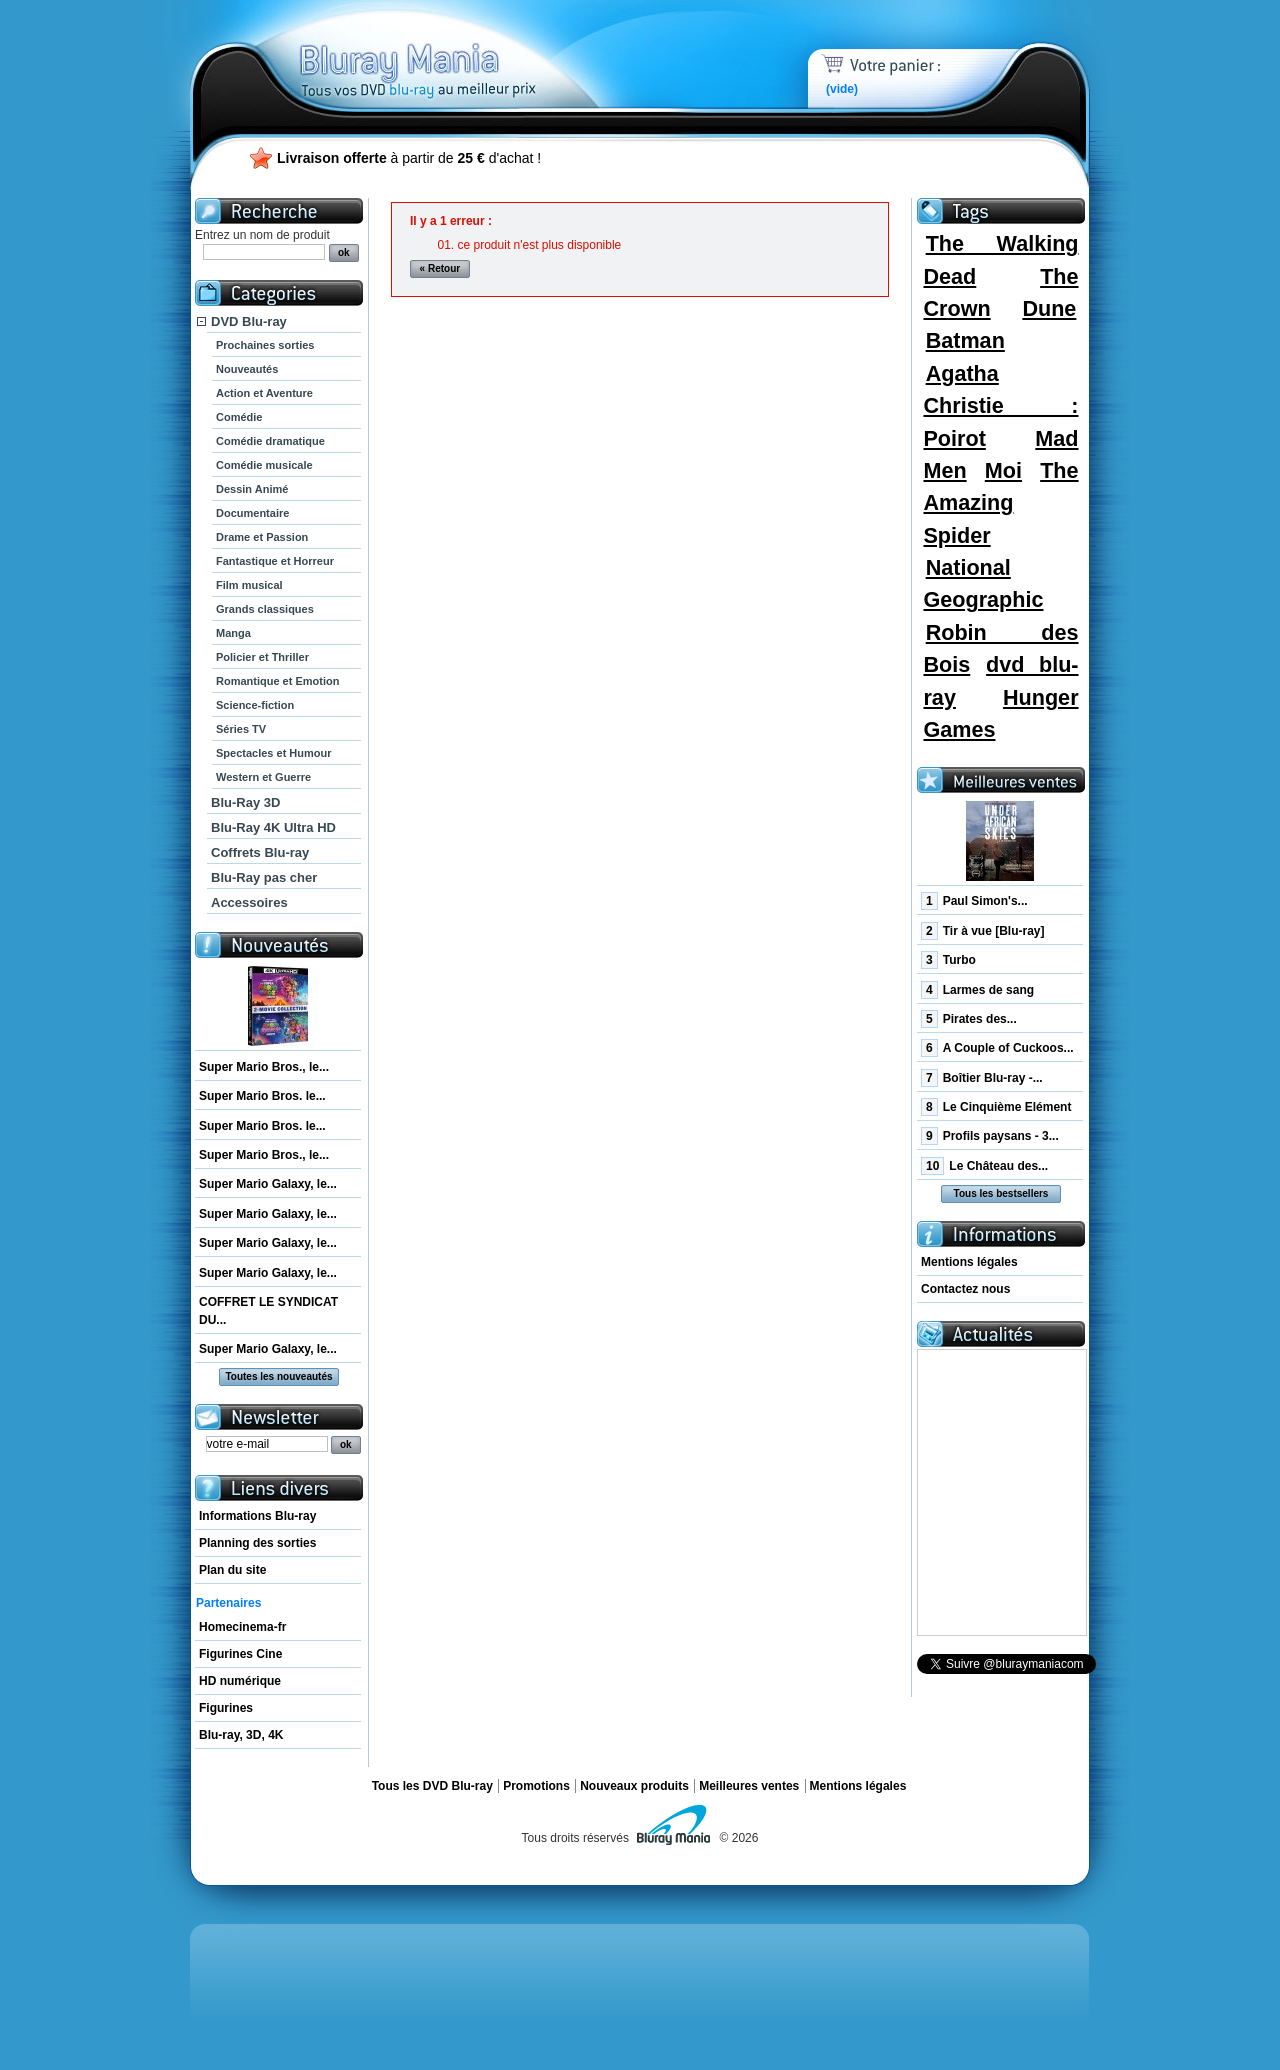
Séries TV (241, 729)
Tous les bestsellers (1001, 1193)
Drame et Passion (262, 537)
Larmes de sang (977, 990)
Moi (1003, 470)
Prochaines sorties (265, 345)
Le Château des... (984, 1166)
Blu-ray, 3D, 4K (241, 1735)
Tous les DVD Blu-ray (432, 1786)
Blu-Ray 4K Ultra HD (273, 827)
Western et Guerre (263, 777)
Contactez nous (965, 1289)
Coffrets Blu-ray (260, 852)
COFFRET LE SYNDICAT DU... (268, 1311)
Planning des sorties (257, 1543)
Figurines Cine (240, 1654)
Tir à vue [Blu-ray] (983, 931)
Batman (965, 340)
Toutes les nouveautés (278, 1376)
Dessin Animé (252, 489)
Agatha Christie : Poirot (1000, 406)
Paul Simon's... (974, 901)
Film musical (249, 585)
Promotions (536, 1786)
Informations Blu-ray (257, 1516)
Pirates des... (969, 1019)
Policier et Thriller (262, 657)
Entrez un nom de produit (262, 235)
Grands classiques (265, 609)
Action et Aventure (264, 393)
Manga (233, 633)
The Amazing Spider (1000, 503)
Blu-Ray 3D (245, 802)
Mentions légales (969, 1262)
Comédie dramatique (270, 441)
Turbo (948, 960)
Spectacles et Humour (274, 753)
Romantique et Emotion (277, 681)
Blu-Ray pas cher (264, 877)
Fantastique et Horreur (275, 561)
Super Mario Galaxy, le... (268, 1184)
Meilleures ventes (749, 1786)
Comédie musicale (264, 465)
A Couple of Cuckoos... (997, 1048)
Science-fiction (255, 705)
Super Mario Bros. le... (262, 1096)
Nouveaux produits (634, 1786)
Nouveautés (247, 369)
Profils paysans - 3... (990, 1136)
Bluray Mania (455, 50)
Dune (1049, 308)
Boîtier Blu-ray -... (982, 1078)
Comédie (239, 417)
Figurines (226, 1708)
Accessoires (249, 902)
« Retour (440, 268)
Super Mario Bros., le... (264, 1067)
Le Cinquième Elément (996, 1107)
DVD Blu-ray (249, 321)
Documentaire (252, 513)
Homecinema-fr (242, 1627)
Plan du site (232, 1570)
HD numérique (240, 1681)
